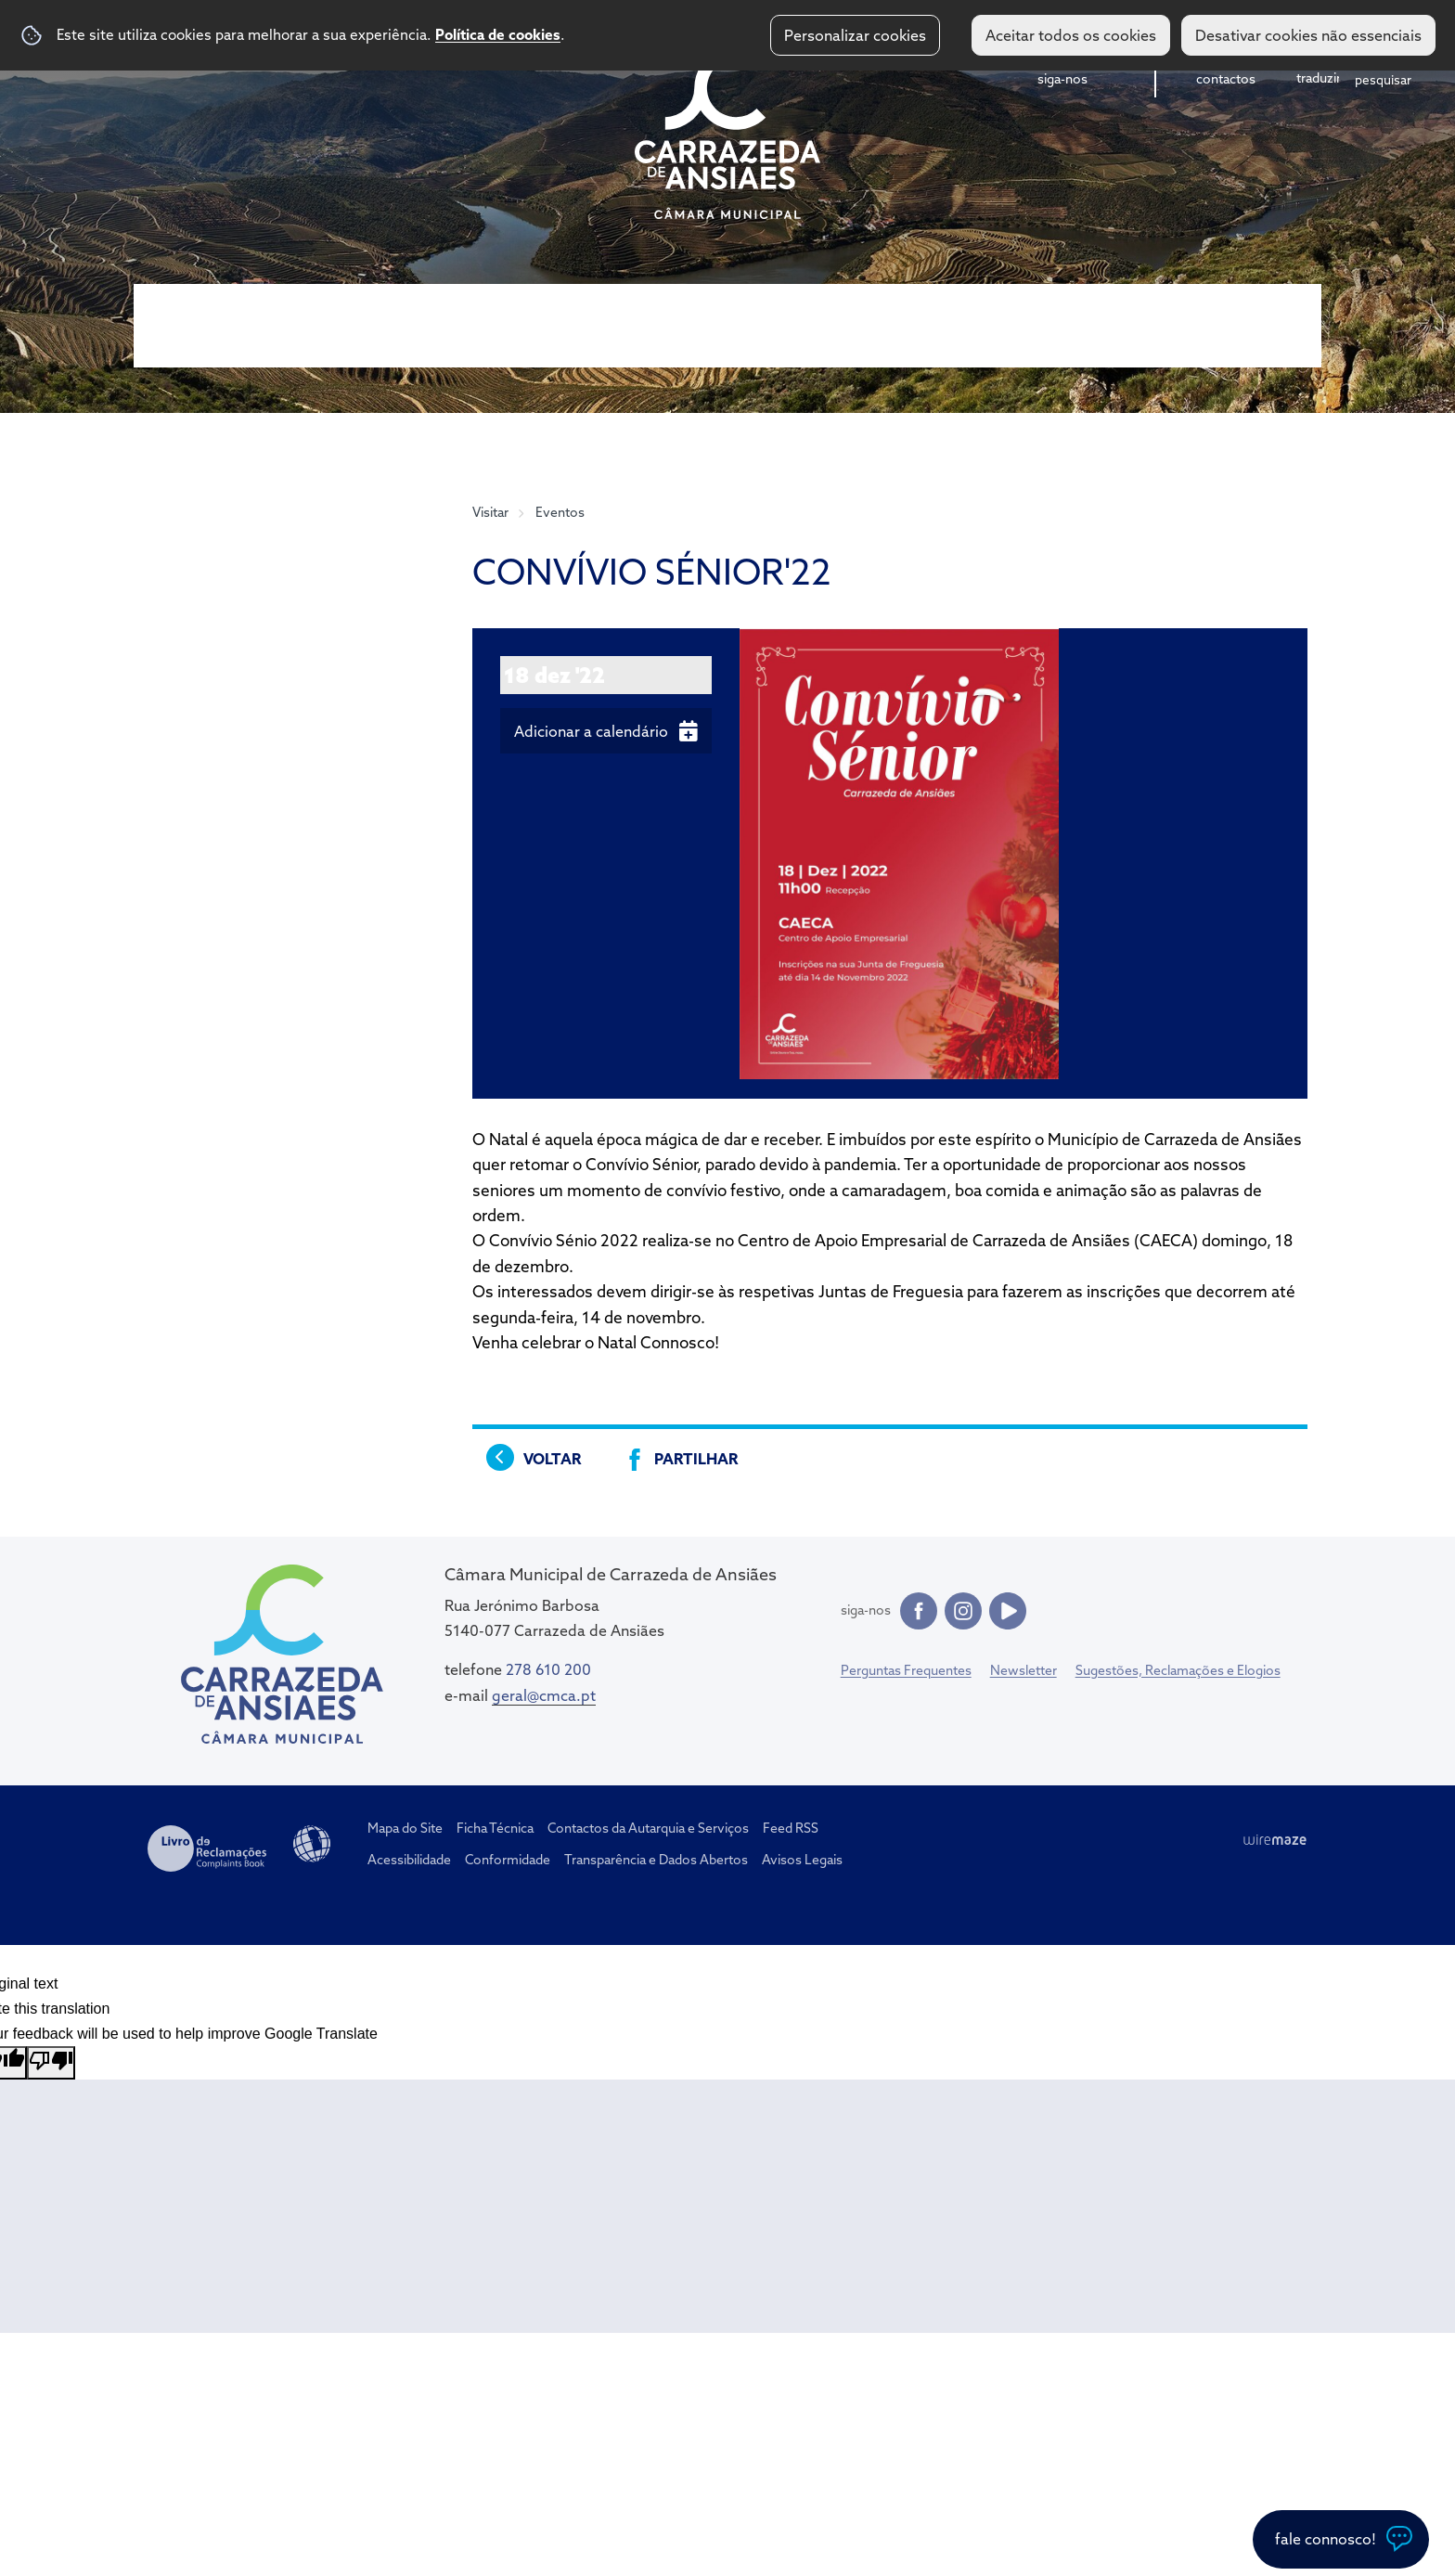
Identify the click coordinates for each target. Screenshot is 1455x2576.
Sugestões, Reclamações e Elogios (1178, 1670)
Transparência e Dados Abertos (656, 1859)
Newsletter (1023, 1670)
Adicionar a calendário (591, 731)
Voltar (552, 1458)
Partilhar (696, 1458)
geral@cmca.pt (544, 1695)
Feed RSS (790, 1828)
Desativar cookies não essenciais (1308, 35)
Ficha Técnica (495, 1828)
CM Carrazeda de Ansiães (727, 132)
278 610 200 (548, 1669)
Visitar (490, 512)
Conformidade (507, 1859)
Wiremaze (1275, 1840)
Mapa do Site (405, 1828)
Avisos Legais (802, 1859)
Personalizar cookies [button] (855, 35)
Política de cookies (497, 34)
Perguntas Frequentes (906, 1670)
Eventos (560, 512)
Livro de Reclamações (207, 1848)
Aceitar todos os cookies (1070, 35)
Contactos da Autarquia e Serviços (648, 1828)
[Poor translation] (51, 2063)
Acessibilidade (311, 1843)
